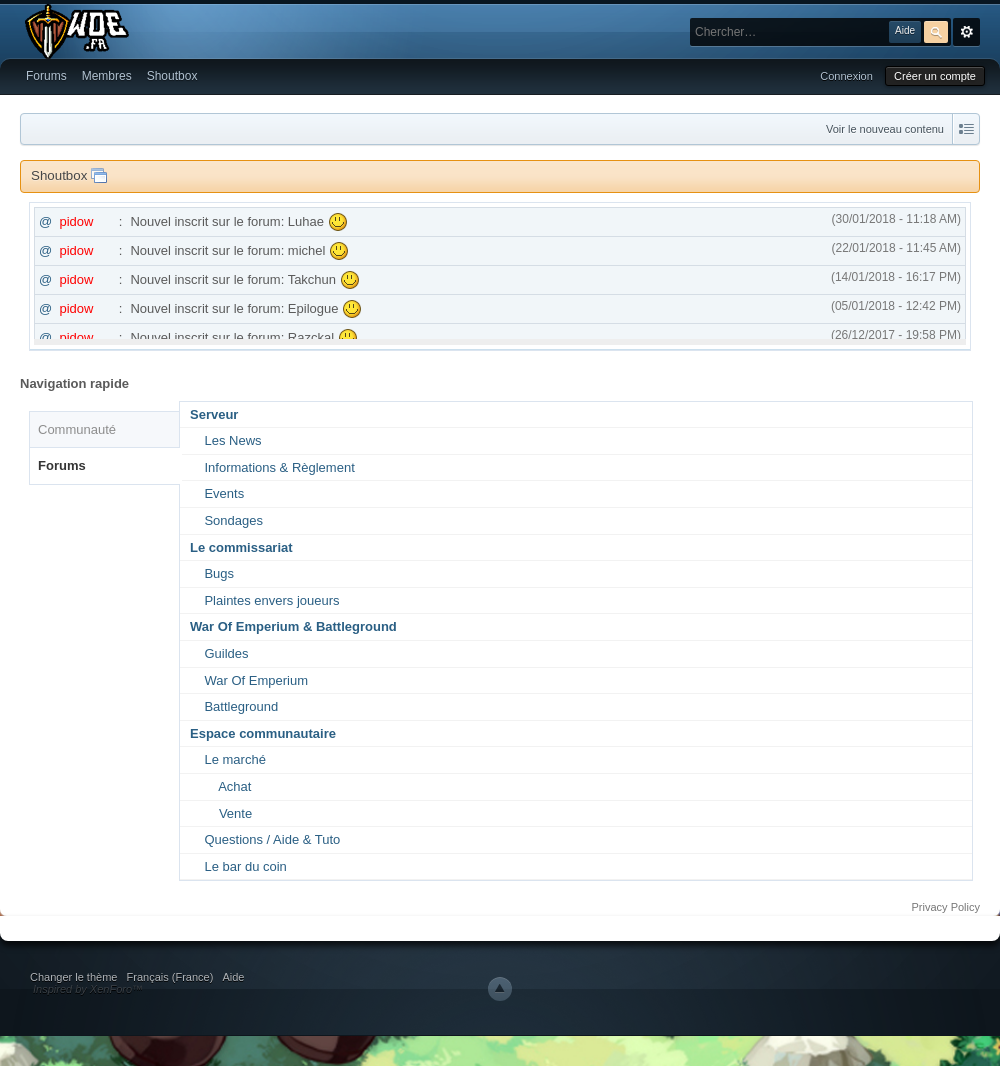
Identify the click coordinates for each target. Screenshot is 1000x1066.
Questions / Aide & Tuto (272, 839)
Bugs (219, 573)
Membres (107, 76)
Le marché (234, 759)
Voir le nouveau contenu (885, 129)
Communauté (77, 429)
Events (224, 493)
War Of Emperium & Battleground (293, 626)
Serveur (214, 414)
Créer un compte (935, 76)
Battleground (241, 706)
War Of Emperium (256, 680)
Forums (46, 76)
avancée (966, 32)
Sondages (233, 520)
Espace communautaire (263, 733)
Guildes (226, 653)
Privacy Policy (946, 907)
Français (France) (170, 977)
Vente (235, 813)
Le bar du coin (245, 866)
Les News (232, 440)
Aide (233, 977)
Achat (234, 786)
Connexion (846, 76)
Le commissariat (241, 547)
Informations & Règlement (279, 467)
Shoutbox (172, 76)
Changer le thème (73, 977)
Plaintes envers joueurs (271, 600)
